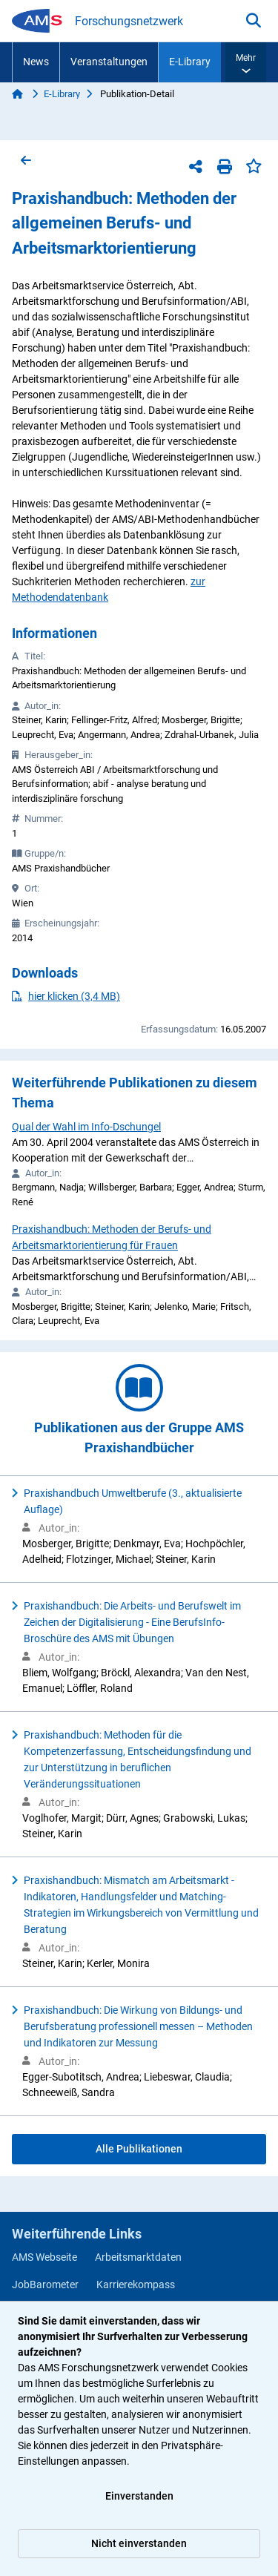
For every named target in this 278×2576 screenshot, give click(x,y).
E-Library (190, 61)
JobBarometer (45, 2284)
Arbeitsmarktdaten (138, 2257)
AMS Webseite (44, 2257)
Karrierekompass (135, 2284)
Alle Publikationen (139, 2149)
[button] (245, 62)
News (36, 61)
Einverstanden (139, 2496)
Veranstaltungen (109, 61)
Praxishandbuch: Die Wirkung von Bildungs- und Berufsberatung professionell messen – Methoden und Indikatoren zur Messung (138, 2026)
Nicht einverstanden (139, 2543)
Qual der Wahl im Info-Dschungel (86, 1127)
